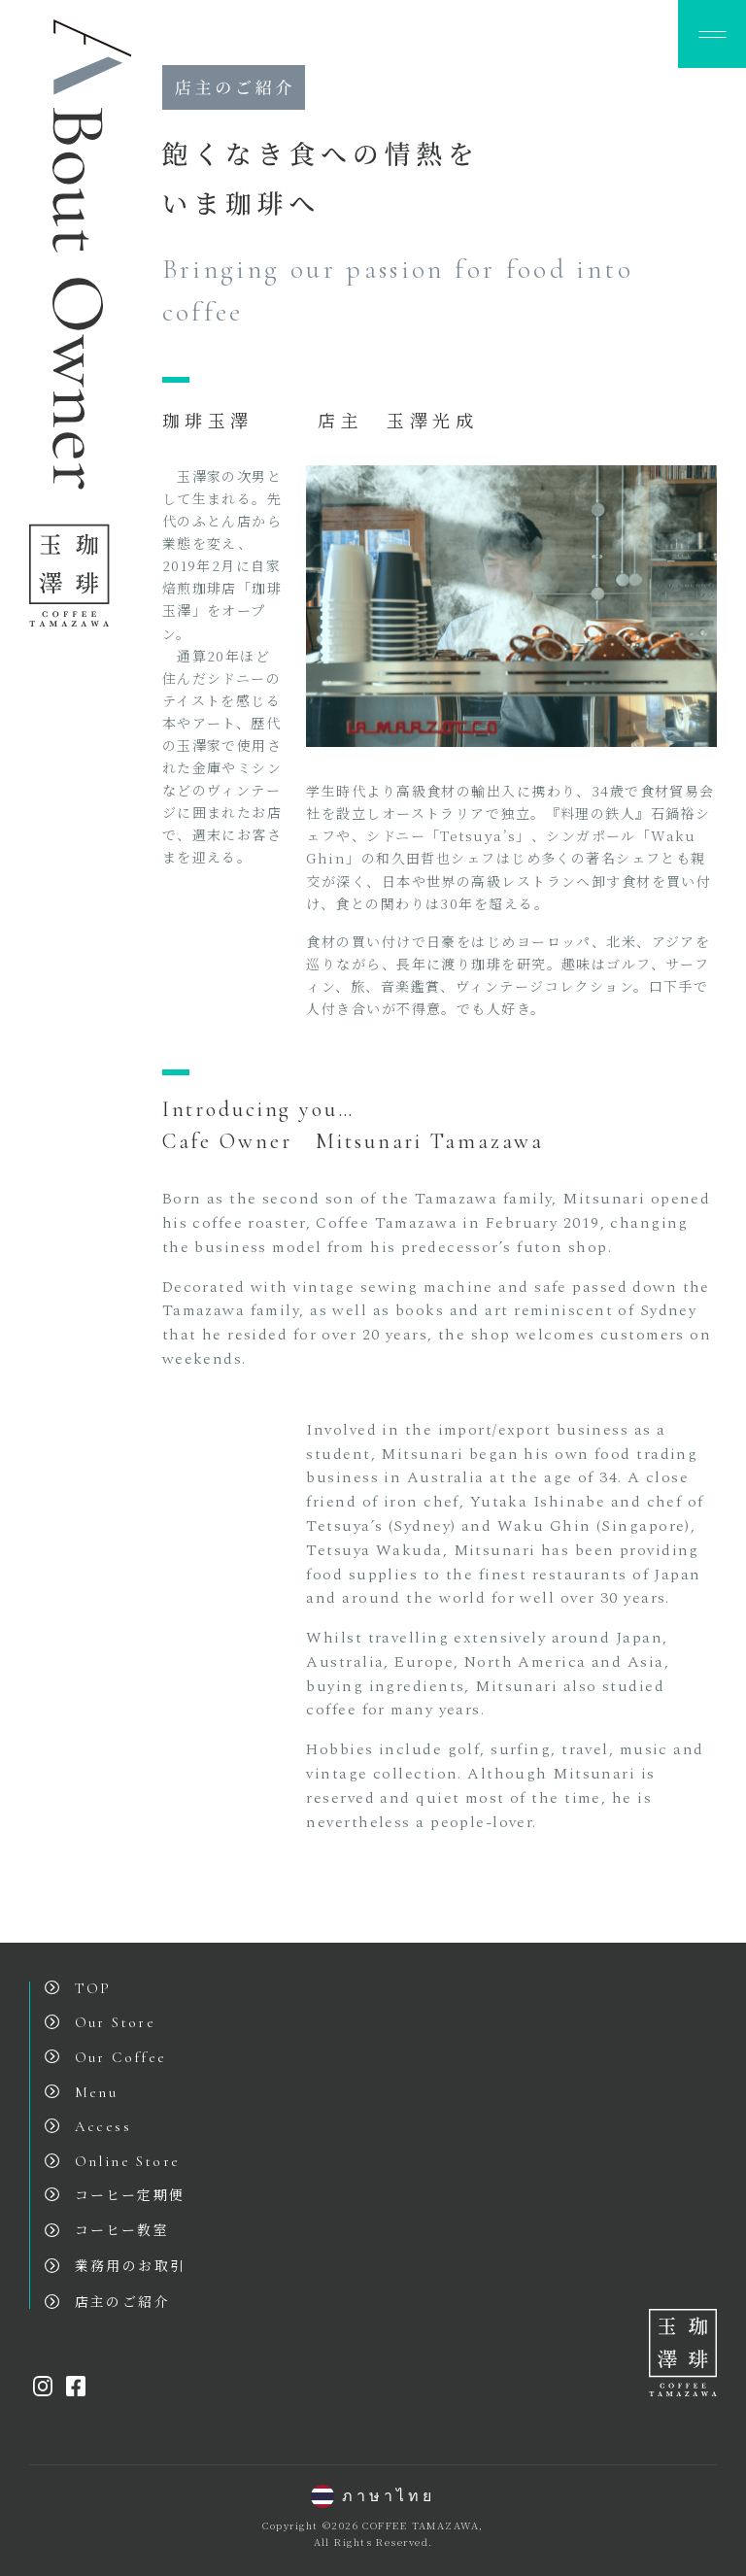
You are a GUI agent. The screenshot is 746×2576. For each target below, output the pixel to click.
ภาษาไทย (373, 2496)
